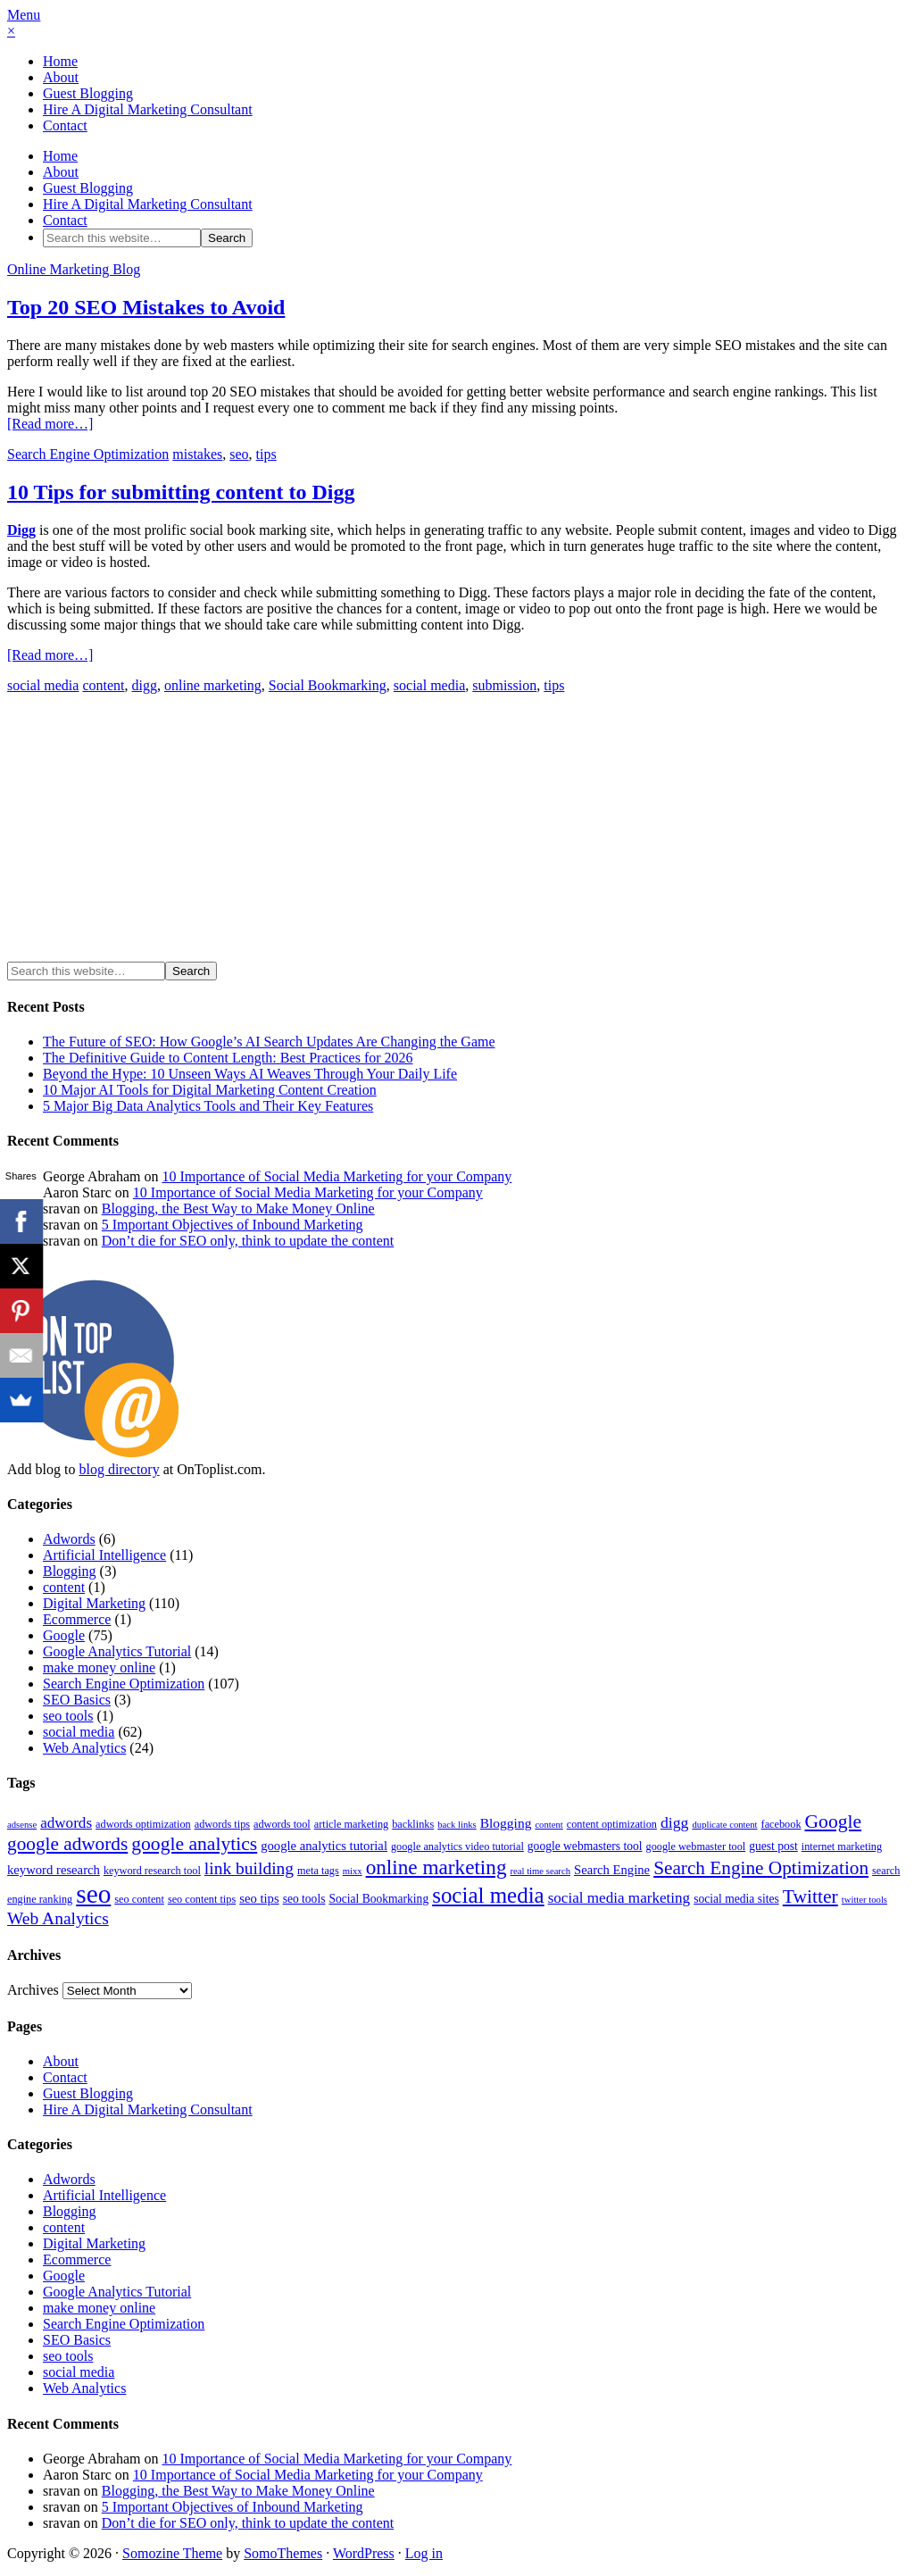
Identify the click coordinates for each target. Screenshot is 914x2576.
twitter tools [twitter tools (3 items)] (864, 1900)
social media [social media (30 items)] (488, 1895)
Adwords (69, 1538)
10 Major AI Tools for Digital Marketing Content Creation (210, 1089)
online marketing (213, 685)
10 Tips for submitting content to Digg (180, 492)
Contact (65, 125)
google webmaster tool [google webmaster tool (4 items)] (696, 1846)
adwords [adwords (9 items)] (66, 1822)
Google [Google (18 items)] (833, 1821)
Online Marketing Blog (73, 269)
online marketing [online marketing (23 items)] (436, 1867)
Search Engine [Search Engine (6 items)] (612, 1870)
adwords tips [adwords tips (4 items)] (222, 1824)
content (103, 685)
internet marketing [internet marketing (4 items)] (842, 1846)
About (61, 77)
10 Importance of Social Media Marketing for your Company (336, 1176)
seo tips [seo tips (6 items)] (258, 1898)
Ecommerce (77, 1619)
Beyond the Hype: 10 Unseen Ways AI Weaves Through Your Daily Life (250, 1073)
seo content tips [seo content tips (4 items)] (202, 1899)
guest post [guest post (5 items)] (773, 1846)
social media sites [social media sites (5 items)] (736, 1898)
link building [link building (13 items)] (249, 1868)
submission (504, 685)
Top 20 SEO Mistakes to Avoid (146, 307)
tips (266, 454)
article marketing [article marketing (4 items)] (351, 1824)
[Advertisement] (157, 833)
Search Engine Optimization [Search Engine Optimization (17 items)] (760, 1868)
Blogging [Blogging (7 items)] (506, 1822)
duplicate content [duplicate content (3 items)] (724, 1825)
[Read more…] (50, 423)
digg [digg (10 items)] (675, 1822)
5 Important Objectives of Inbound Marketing (232, 1224)
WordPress (364, 2553)
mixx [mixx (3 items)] (352, 1871)
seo (238, 454)
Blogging (69, 1571)
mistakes (197, 454)
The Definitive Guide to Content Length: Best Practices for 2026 (228, 1057)
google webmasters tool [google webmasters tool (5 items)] (585, 1846)
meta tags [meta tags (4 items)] (318, 1870)
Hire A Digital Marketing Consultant (148, 109)
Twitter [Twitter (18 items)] (810, 1896)
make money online (99, 1667)
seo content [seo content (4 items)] (139, 1899)
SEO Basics (77, 1699)
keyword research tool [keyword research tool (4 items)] (152, 1870)
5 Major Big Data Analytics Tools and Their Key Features (208, 1105)
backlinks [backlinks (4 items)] (413, 1824)
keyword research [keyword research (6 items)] (53, 1870)
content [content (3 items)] (548, 1825)
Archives (33, 1989)
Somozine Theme (172, 2553)
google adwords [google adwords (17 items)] (67, 1844)
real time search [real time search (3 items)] (540, 1871)
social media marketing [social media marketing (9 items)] (619, 1897)
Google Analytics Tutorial (117, 1651)
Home (60, 61)
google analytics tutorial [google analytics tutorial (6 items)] (324, 1845)
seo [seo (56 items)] (93, 1894)
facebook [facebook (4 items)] (781, 1824)
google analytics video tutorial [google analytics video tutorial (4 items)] (457, 1846)
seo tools (68, 1715)
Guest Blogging (88, 93)
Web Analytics (84, 1747)
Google (64, 1635)
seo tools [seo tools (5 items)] (304, 1898)
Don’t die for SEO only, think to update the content (248, 1240)
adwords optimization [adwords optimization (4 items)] (143, 1824)
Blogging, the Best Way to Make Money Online (238, 1208)
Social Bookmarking (327, 685)
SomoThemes (283, 2553)
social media (43, 685)
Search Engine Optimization (88, 454)
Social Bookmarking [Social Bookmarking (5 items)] (378, 1898)
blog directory (119, 1469)
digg (144, 685)
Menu (23, 14)
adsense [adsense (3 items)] (22, 1825)
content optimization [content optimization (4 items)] (612, 1824)
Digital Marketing (94, 1603)
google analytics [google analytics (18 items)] (194, 1844)
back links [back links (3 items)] (457, 1825)
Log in (424, 2553)
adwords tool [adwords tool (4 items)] (282, 1824)
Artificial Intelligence (104, 1555)
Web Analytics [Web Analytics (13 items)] (58, 1918)
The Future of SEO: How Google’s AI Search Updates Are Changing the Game (269, 1041)
